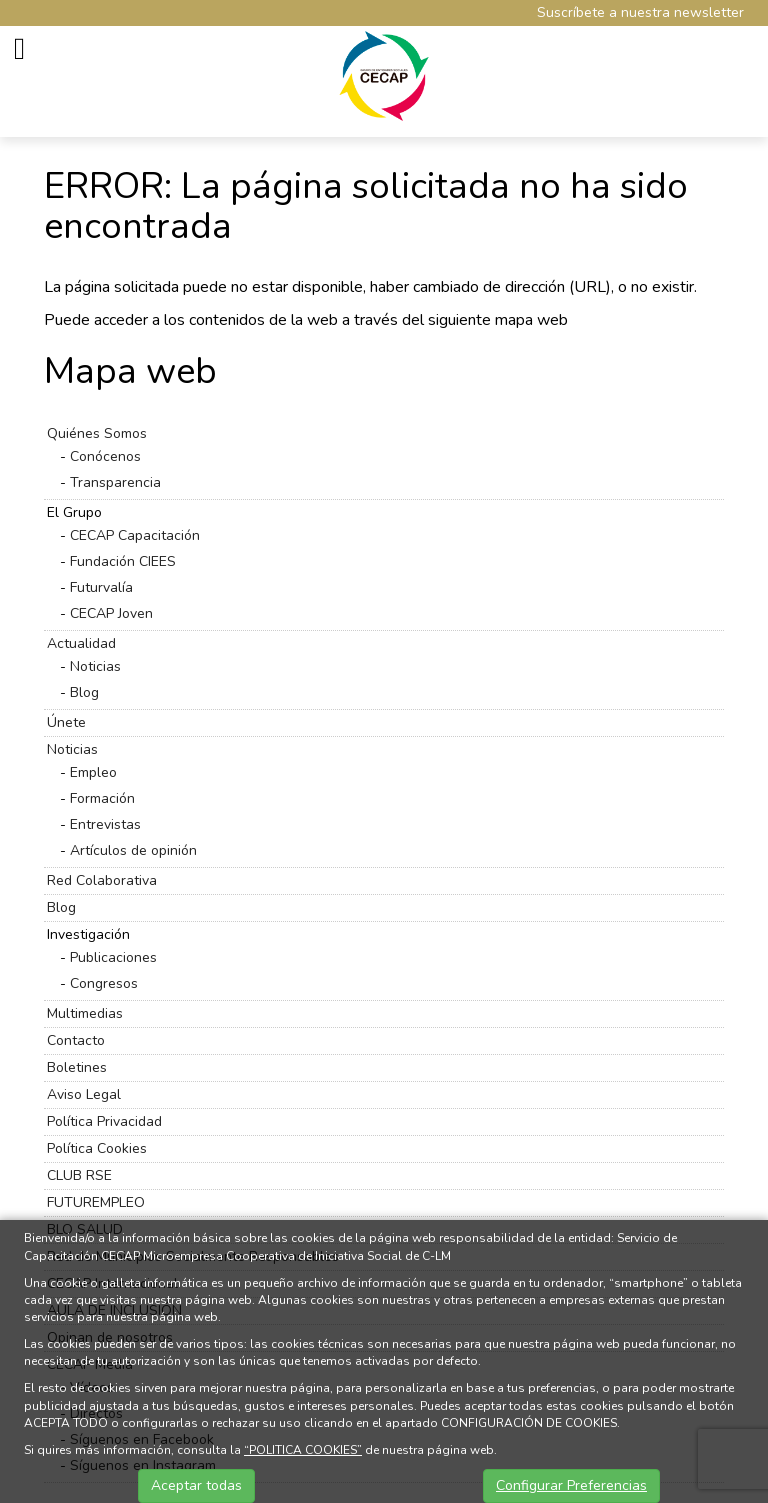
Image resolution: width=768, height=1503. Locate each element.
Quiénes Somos (97, 433)
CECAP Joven (111, 613)
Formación (102, 798)
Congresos (104, 983)
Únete (66, 722)
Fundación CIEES (123, 561)
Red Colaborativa (102, 880)
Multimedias (85, 1013)
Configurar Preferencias (571, 1485)
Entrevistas (105, 824)
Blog (84, 692)
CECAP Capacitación (135, 535)
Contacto (76, 1040)
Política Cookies (97, 1148)
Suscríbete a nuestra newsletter (640, 12)
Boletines (77, 1067)
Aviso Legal (84, 1094)
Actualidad (81, 643)
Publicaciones (113, 957)
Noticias (95, 666)
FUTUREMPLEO (96, 1202)
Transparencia (115, 482)
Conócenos (105, 456)
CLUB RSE (79, 1175)
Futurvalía (101, 587)
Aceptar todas (196, 1485)
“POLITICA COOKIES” (303, 1450)
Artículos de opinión (133, 850)
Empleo (93, 772)
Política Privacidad (104, 1121)
